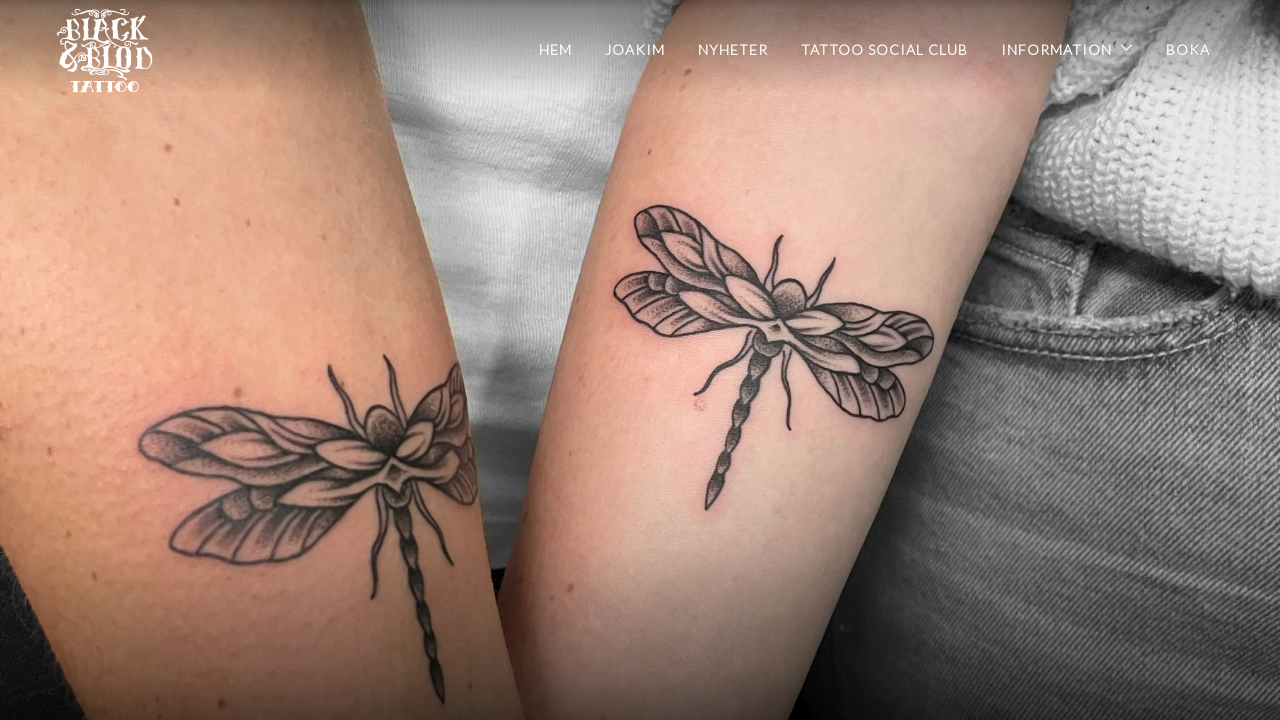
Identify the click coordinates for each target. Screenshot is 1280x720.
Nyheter (733, 49)
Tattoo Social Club (884, 49)
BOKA (1188, 49)
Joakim (635, 49)
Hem (555, 49)
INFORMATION (1056, 49)
